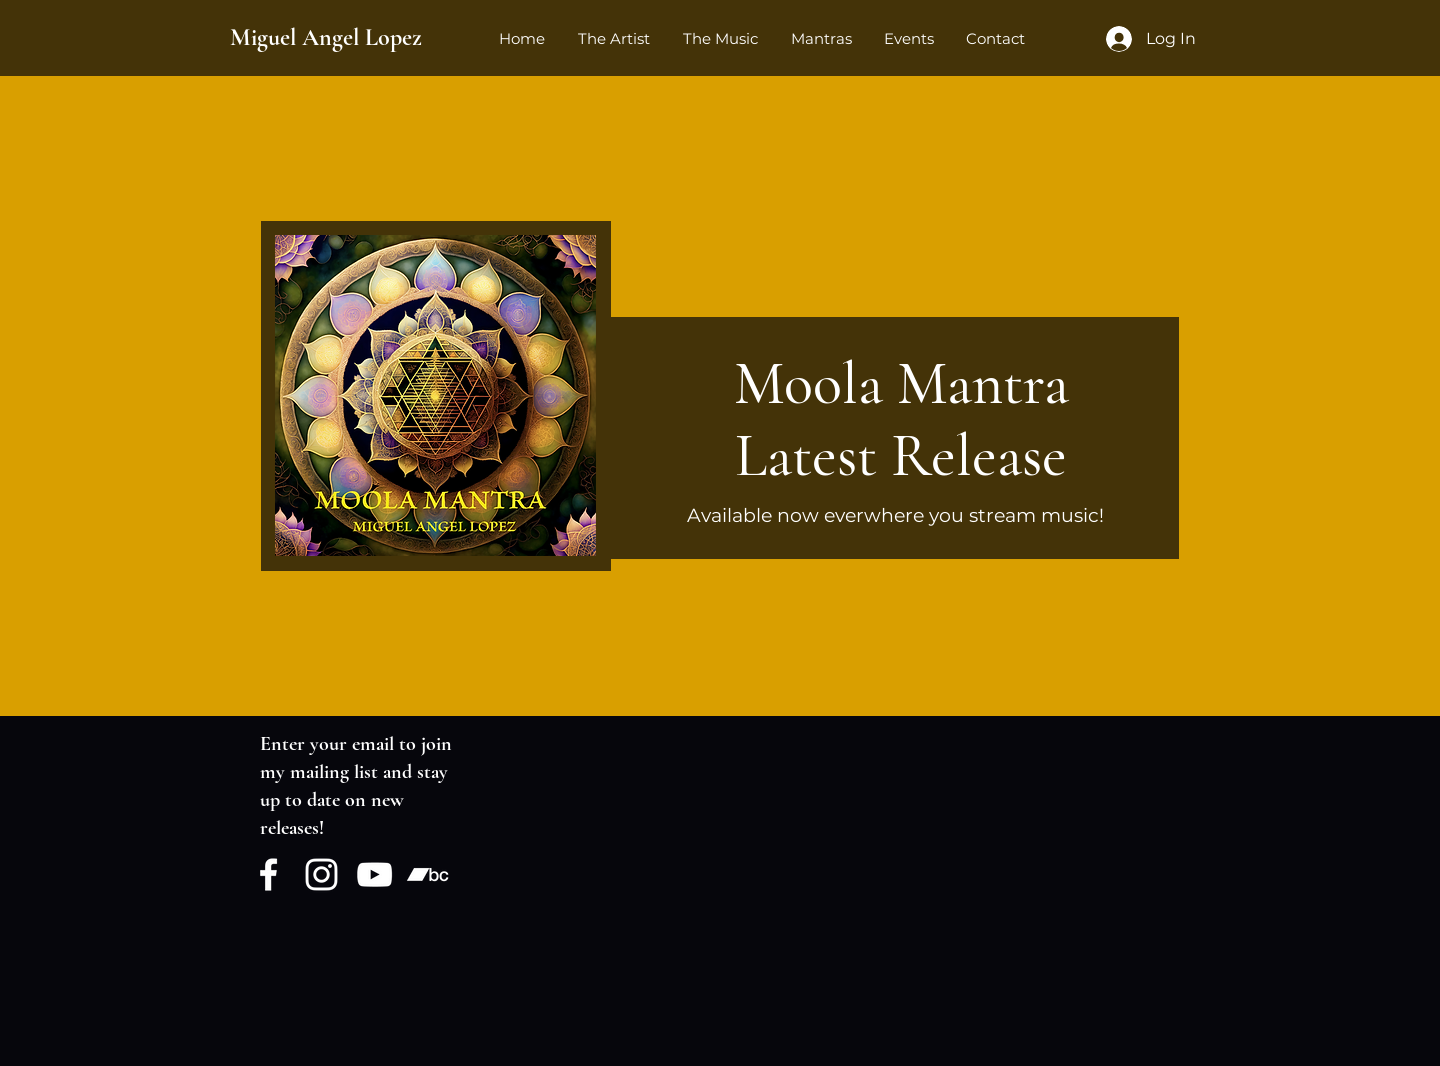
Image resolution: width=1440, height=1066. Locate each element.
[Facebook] (268, 874)
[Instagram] (321, 874)
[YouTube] (374, 874)
